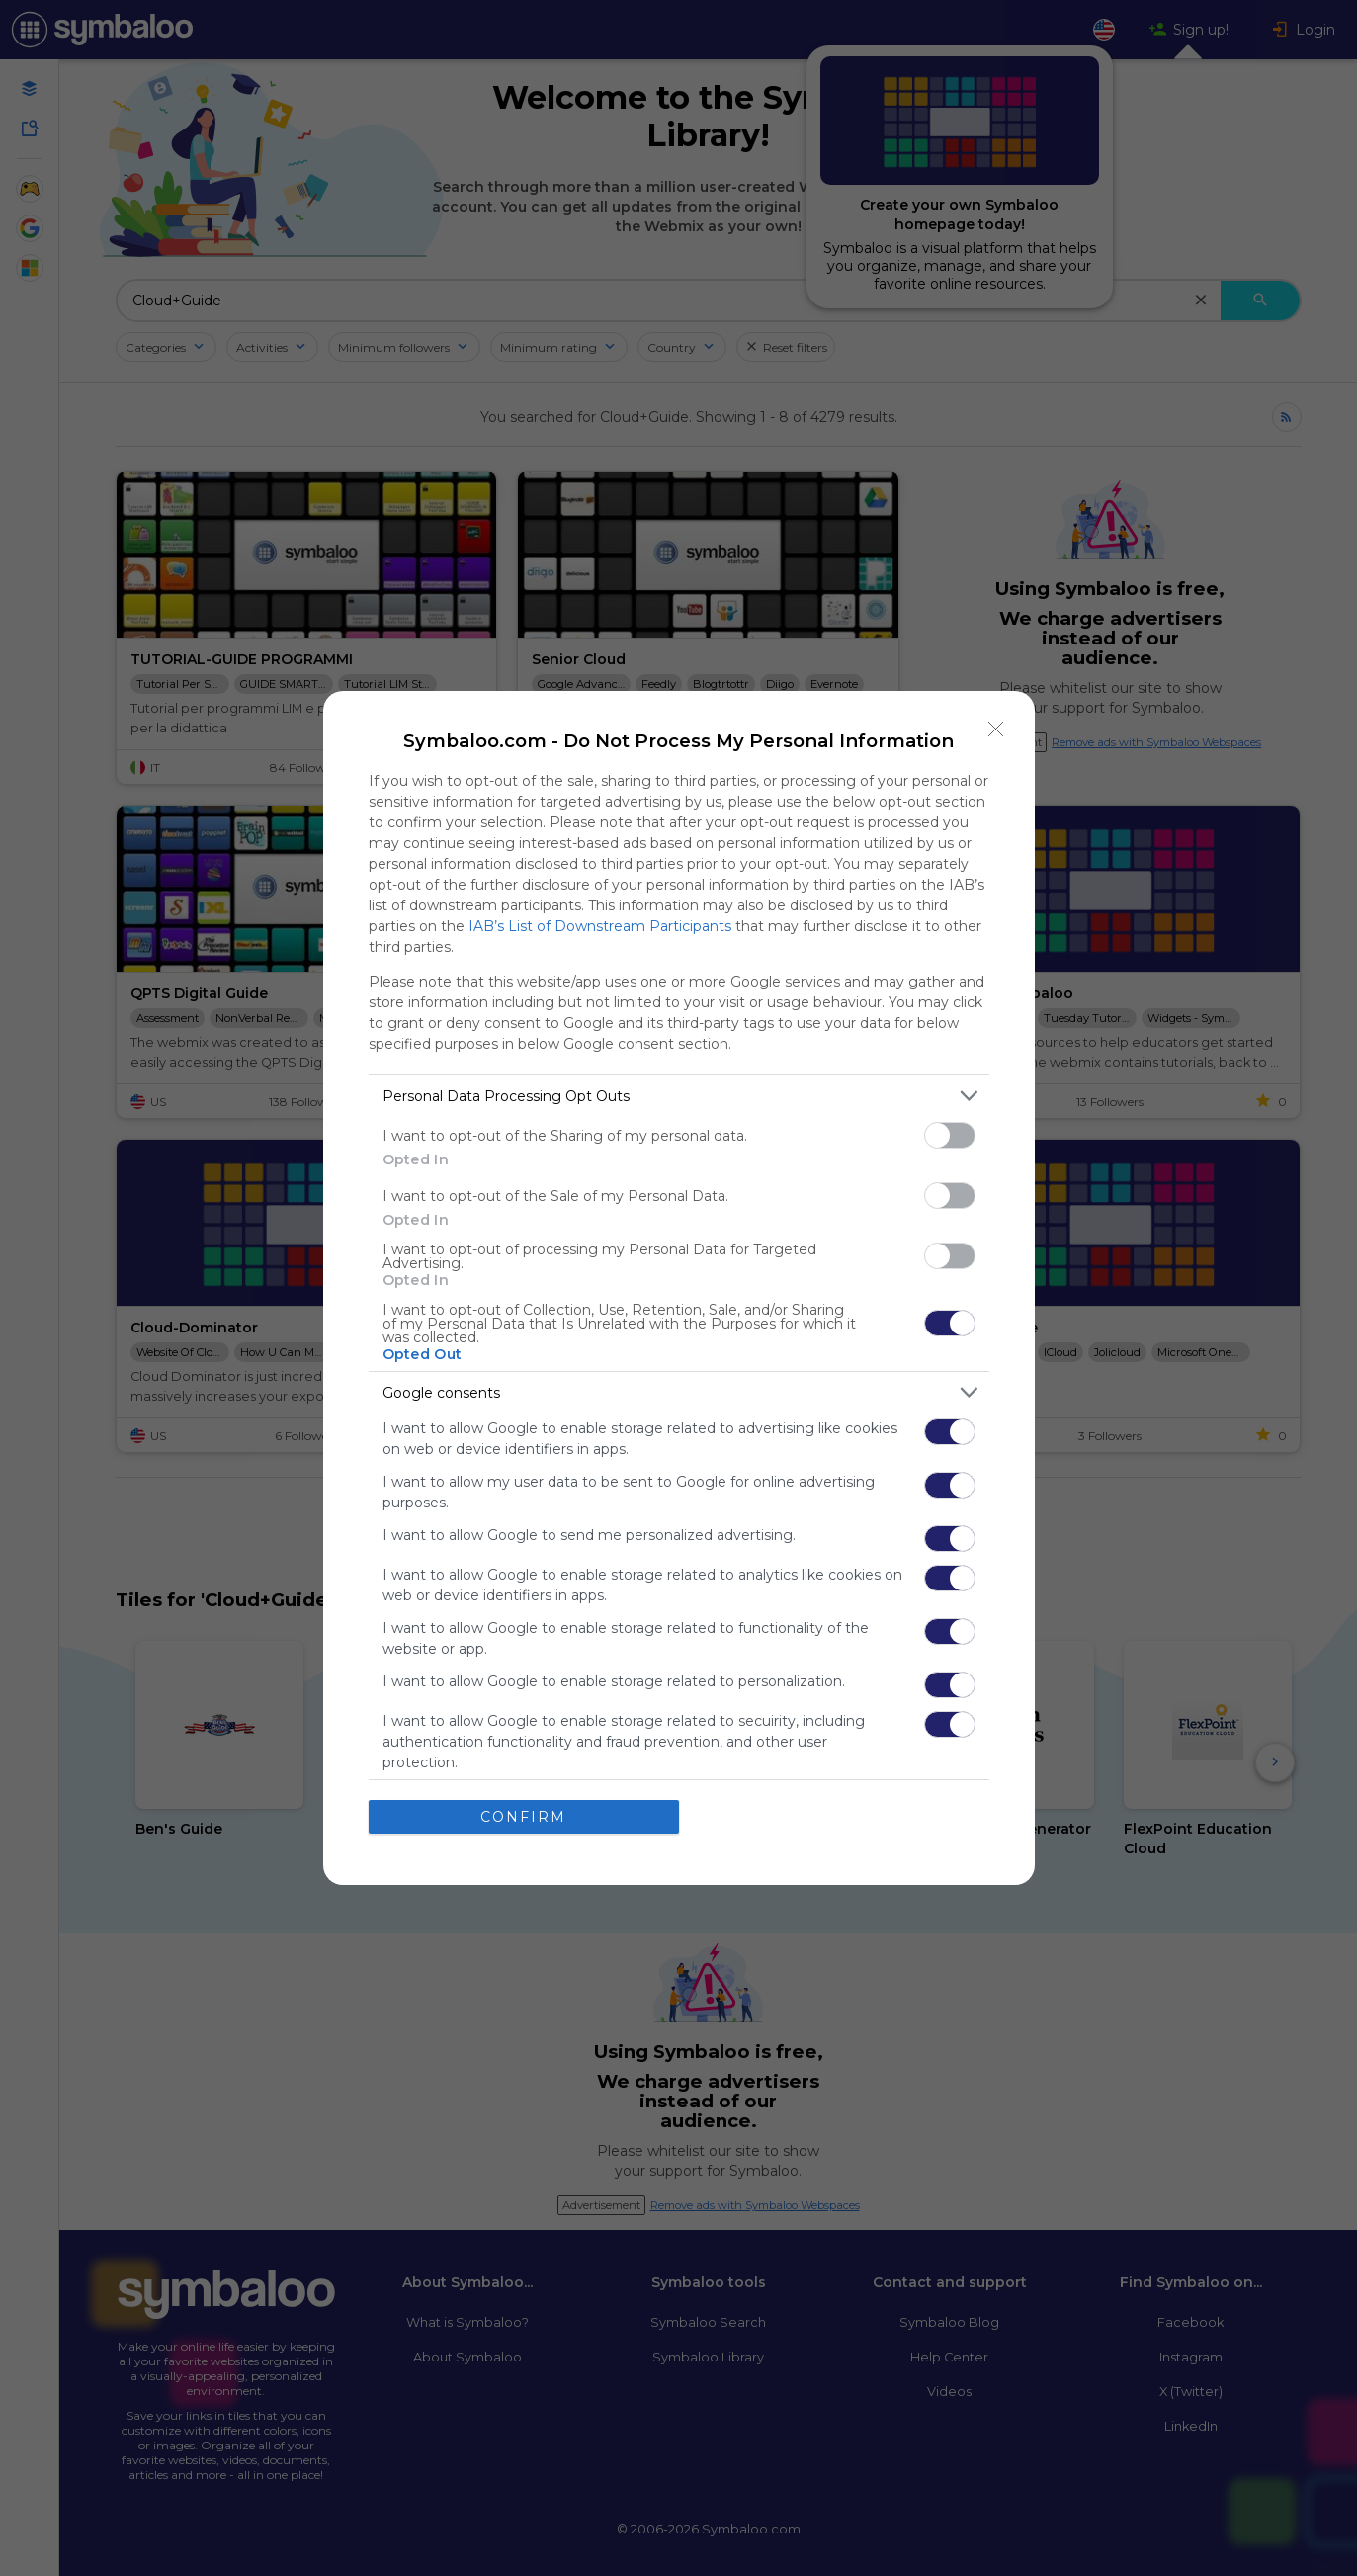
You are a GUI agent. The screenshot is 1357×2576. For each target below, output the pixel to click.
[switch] (949, 1135)
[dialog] (679, 1288)
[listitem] (679, 1095)
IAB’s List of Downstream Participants (599, 926)
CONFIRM (523, 1817)
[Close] (996, 729)
